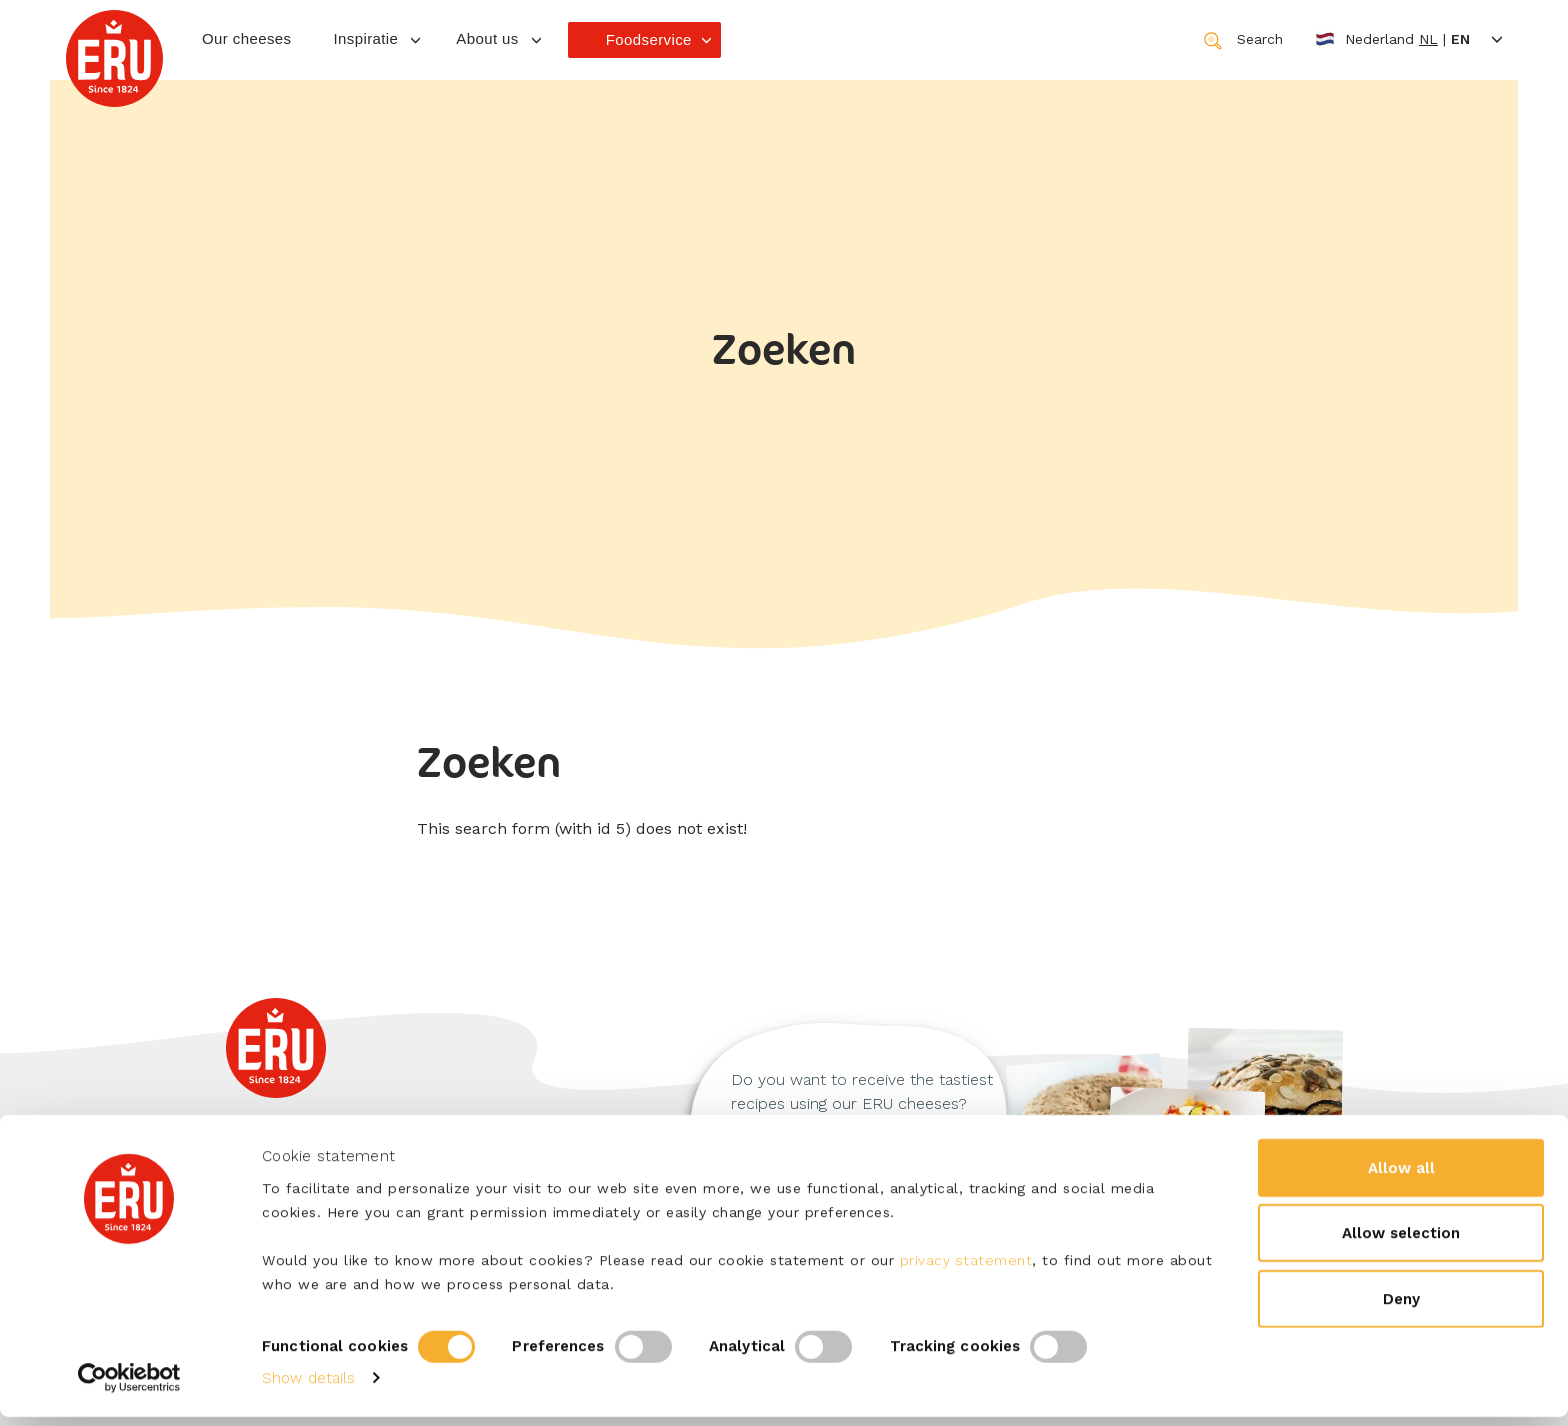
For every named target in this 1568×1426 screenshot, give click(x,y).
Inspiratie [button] (365, 38)
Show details (308, 1387)
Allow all (1401, 1176)
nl (1428, 39)
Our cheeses (246, 38)
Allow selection (1401, 1242)
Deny (1401, 1307)
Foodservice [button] (649, 39)
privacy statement (966, 1268)
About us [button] (487, 38)
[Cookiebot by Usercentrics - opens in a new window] (129, 1387)
